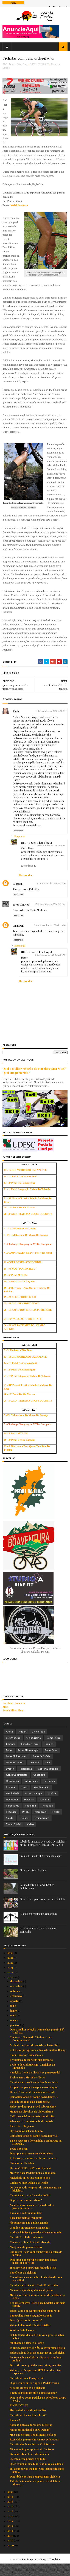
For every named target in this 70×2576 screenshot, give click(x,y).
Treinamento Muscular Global (27, 2089)
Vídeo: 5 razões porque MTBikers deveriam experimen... (35, 2384)
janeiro (14, 2037)
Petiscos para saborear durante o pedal (33, 2170)
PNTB (25, 1824)
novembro (16, 1998)
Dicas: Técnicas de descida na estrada (32, 2104)
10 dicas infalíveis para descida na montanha (36, 2244)
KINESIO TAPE (19, 2417)
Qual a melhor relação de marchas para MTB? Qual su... (37, 2043)
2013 (10, 2538)
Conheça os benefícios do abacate (30, 2254)
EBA (47, 1774)
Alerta (9, 1744)
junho (13, 2023)
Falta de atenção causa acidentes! (30, 2114)
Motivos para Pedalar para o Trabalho (33, 2185)
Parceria (44, 1811)
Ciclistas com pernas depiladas (28, 2471)
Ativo (7, 1719)
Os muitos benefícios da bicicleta (29, 2466)
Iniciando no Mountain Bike (26, 2225)
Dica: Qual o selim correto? (26, 2332)
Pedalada (30, 1818)
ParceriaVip (12, 1818)
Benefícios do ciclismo (23, 2284)
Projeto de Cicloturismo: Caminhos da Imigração (32, 2078)
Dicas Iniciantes (15, 1774)
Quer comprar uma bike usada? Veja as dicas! (36, 2476)
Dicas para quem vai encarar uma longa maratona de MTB (33, 2273)
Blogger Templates (50, 2571)
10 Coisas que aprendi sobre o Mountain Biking (38, 2062)
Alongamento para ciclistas (26, 2259)
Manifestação (41, 1799)
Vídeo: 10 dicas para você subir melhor (33, 2119)
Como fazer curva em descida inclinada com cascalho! (36, 2291)
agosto (14, 2013)
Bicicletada (38, 1744)
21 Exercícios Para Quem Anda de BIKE (33, 2280)
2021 (10, 1989)
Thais (17, 725)
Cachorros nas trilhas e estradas (29, 2195)
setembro (16, 2008)
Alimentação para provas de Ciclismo (32, 2461)
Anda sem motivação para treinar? (30, 2442)
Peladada (47, 1818)
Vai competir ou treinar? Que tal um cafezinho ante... (37, 2482)
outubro (15, 2003)
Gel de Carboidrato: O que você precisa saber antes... (37, 2349)
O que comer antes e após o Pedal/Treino (34, 2395)
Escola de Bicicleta (15, 1715)
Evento (10, 1780)
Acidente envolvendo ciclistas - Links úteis (35, 2057)
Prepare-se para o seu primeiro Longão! (34, 2099)
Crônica (48, 1756)
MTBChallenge (33, 1805)
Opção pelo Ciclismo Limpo (26, 2143)
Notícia (52, 1805)
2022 (10, 1984)
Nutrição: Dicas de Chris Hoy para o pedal (35, 2084)
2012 (10, 2543)
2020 (10, 2504)
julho (13, 2018)
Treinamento (41, 1830)
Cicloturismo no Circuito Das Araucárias (34, 2094)
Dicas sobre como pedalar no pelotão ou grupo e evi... (38, 2411)
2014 (10, 2533)
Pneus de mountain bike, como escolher (33, 2405)
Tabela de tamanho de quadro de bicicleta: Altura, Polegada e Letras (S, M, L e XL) (42, 1855)
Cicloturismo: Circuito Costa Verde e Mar (34, 2297)
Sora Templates (30, 2571)
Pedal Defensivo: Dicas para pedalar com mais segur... (37, 2316)
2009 (10, 2557)
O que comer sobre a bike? (26, 2212)
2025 (10, 1970)
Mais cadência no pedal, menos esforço (33, 2446)
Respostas (20, 850)
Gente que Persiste (16, 1787)
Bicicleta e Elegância (22, 2138)
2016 (10, 2523)
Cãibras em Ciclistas (22, 2175)
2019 (10, 2509)
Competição (53, 1750)
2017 (10, 2518)
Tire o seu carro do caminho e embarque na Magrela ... (35, 2154)
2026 (10, 1965)
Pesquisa (11, 1824)
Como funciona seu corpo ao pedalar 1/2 (33, 2148)
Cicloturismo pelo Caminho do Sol (30, 2207)
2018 (10, 2513)
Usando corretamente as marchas (38, 1926)
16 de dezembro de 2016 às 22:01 (49, 917)
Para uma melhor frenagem (26, 2230)
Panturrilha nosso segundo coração (31, 2328)
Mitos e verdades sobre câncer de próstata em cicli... (37, 2308)
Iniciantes (49, 1793)
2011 (10, 2548)
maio (13, 2027)
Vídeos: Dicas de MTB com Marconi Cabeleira (37, 2364)
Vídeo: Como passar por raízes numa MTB (35, 2323)
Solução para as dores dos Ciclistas (31, 2437)
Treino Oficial (13, 1836)
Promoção (40, 1824)
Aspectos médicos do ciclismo (28, 2400)
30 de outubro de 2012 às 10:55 (50, 724)
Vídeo (30, 1836)
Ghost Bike (39, 1787)
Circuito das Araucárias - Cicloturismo (32, 2456)
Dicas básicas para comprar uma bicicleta (42, 1911)
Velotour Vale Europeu (23, 2342)
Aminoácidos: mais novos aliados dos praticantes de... (32, 2219)
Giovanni (19, 897)
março (14, 2032)
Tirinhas (24, 1830)
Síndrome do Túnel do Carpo (27, 2355)
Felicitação (26, 1780)
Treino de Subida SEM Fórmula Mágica (40, 1868)
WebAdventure (20, 210)
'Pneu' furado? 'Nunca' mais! (26, 2067)
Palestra (29, 1811)
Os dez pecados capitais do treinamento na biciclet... (35, 2201)
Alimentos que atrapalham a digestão (32, 2302)
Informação (31, 1793)
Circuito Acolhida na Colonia (26, 2249)
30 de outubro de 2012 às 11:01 (50, 859)
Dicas (9, 1762)
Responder (19, 844)
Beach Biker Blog (14, 1722)
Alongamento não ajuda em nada (29, 2235)
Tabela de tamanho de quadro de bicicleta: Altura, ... (35, 2495)
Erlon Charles (22, 918)
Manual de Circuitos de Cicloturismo (31, 2123)
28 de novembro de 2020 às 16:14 (49, 938)
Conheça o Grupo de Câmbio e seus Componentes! (31, 2051)
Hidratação (12, 1793)
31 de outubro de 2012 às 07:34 (50, 896)
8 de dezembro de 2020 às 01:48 (49, 968)
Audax (22, 1744)
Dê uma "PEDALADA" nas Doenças (30, 2180)
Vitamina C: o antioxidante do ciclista (31, 2133)
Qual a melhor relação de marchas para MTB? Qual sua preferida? (31, 1084)
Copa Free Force (30, 1756)
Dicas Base (51, 1762)
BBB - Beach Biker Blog (36, 856)
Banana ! (15, 2432)
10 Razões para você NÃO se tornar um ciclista (37, 2360)
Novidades (12, 1811)
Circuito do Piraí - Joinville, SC (28, 2427)
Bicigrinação (13, 1750)
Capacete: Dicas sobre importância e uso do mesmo (36, 2265)
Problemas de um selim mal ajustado (31, 2072)
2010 (10, 2552)
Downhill (35, 1774)
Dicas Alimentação (28, 1762)
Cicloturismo (33, 1750)
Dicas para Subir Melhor (32, 1882)
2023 (10, 1979)
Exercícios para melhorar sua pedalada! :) (35, 2451)
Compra (10, 1756)
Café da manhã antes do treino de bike (32, 2128)
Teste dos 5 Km (18, 2160)
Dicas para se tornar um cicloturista (31, 2165)
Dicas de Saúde (41, 1768)
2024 (10, 1974)
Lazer (24, 1799)
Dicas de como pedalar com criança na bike (36, 2377)
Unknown (19, 939)
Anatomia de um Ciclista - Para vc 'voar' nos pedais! (35, 2371)
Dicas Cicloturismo (16, 1768)
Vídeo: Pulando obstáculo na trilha (30, 2337)
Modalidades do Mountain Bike (28, 2422)
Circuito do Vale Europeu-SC (27, 2390)
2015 (10, 2528)
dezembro (16, 1993)
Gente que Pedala (48, 1780)
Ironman (11, 1799)
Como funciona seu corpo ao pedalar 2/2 (34, 2109)
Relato (55, 1824)
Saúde (9, 1830)
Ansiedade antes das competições (30, 2190)
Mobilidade (12, 1805)
